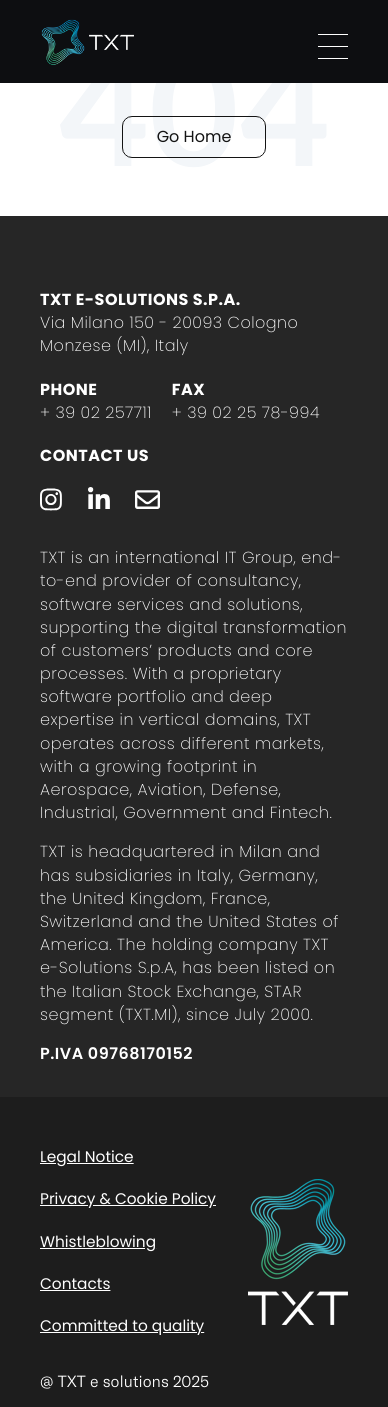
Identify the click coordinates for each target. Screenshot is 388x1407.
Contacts (75, 1284)
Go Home (194, 136)
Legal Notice (87, 1157)
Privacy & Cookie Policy (128, 1199)
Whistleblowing (98, 1242)
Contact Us (94, 455)
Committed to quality (122, 1326)
